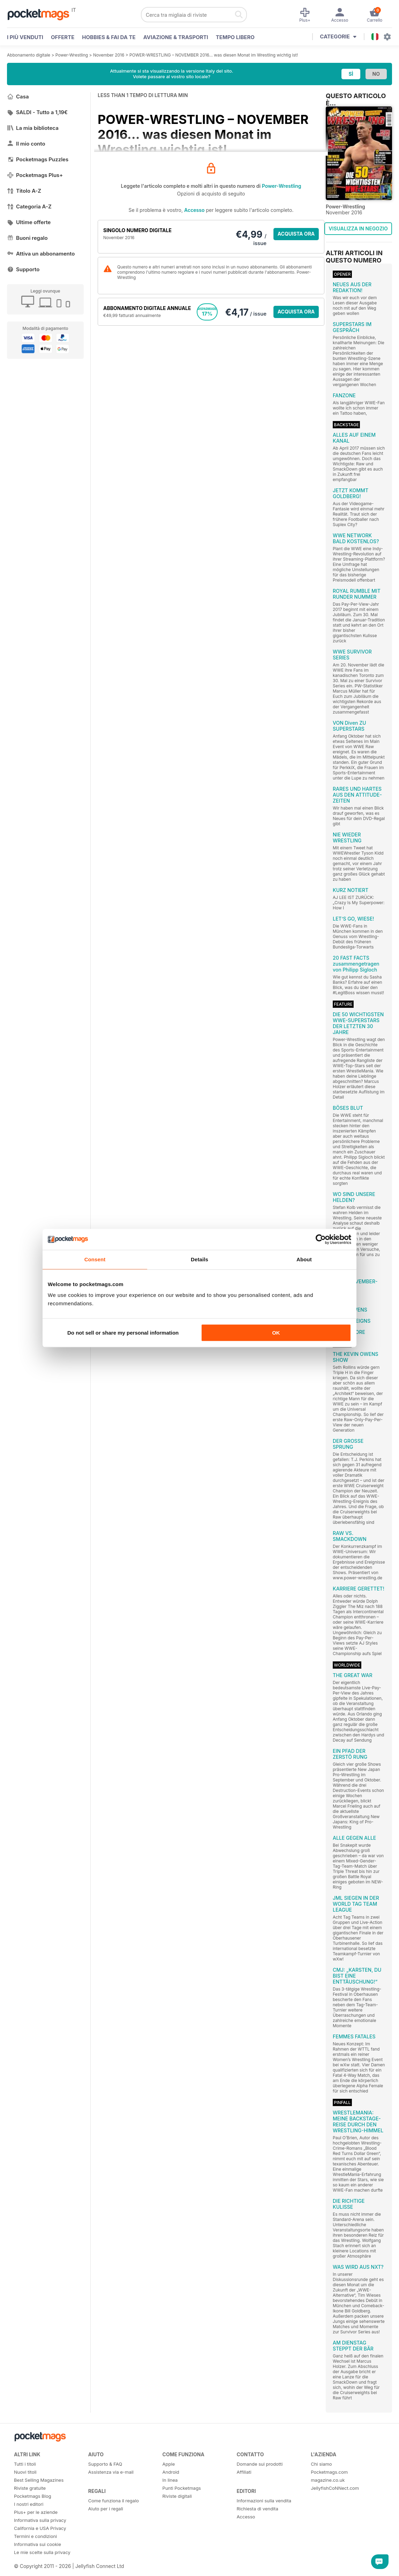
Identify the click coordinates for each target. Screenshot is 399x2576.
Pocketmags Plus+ (35, 175)
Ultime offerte (29, 222)
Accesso (194, 210)
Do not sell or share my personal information (123, 1333)
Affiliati (243, 2472)
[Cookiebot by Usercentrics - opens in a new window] (320, 1239)
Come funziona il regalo (113, 2500)
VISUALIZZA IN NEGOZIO (358, 228)
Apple (169, 2464)
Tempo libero (235, 37)
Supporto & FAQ (105, 2464)
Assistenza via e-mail (111, 2472)
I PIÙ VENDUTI (25, 37)
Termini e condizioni (35, 2536)
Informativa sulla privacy (40, 2520)
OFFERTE (62, 37)
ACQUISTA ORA (296, 234)
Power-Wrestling (71, 55)
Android (171, 2472)
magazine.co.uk (328, 2480)
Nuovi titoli (25, 2472)
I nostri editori (28, 2504)
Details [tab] (199, 1259)
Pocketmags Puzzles (37, 159)
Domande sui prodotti (259, 2464)
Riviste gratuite (30, 2488)
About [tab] (304, 1259)
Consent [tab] (95, 1259)
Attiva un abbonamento (41, 253)
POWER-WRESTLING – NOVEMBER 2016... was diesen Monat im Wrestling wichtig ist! (213, 55)
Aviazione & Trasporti (175, 37)
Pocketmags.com (329, 2472)
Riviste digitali (177, 2496)
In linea (170, 2480)
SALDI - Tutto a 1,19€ (37, 112)
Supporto (23, 269)
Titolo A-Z (24, 190)
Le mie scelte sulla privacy (42, 2552)
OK (276, 1333)
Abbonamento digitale (28, 55)
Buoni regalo (27, 238)
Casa (18, 96)
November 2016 (108, 55)
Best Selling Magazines (38, 2480)
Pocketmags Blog (32, 2496)
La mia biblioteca (33, 128)
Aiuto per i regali (105, 2508)
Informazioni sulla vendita (263, 2500)
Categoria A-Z (29, 206)
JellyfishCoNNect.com (335, 2488)
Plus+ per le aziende (36, 2512)
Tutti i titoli (25, 2464)
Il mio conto (26, 143)
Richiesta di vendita (257, 2508)
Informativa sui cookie (37, 2544)
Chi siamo (321, 2464)
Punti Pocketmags (182, 2488)
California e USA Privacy (40, 2528)
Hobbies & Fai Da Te (108, 37)
